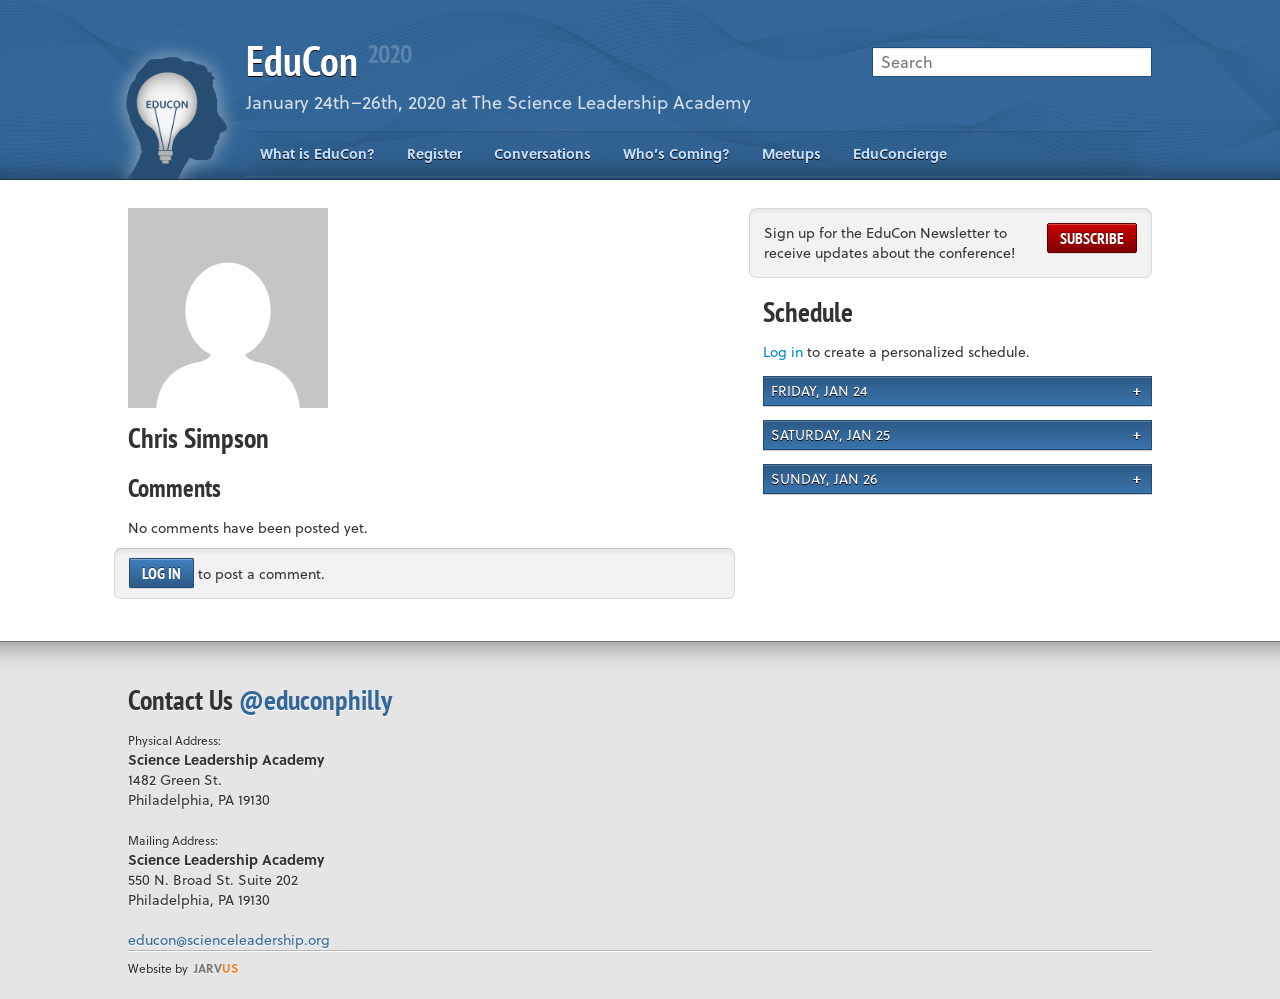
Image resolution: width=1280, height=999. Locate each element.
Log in (161, 573)
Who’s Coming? (676, 153)
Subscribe (1092, 238)
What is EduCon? (317, 153)
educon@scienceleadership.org (229, 939)
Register (434, 153)
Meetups (791, 153)
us (216, 968)
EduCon (328, 60)
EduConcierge (900, 153)
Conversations (542, 153)
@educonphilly (315, 699)
